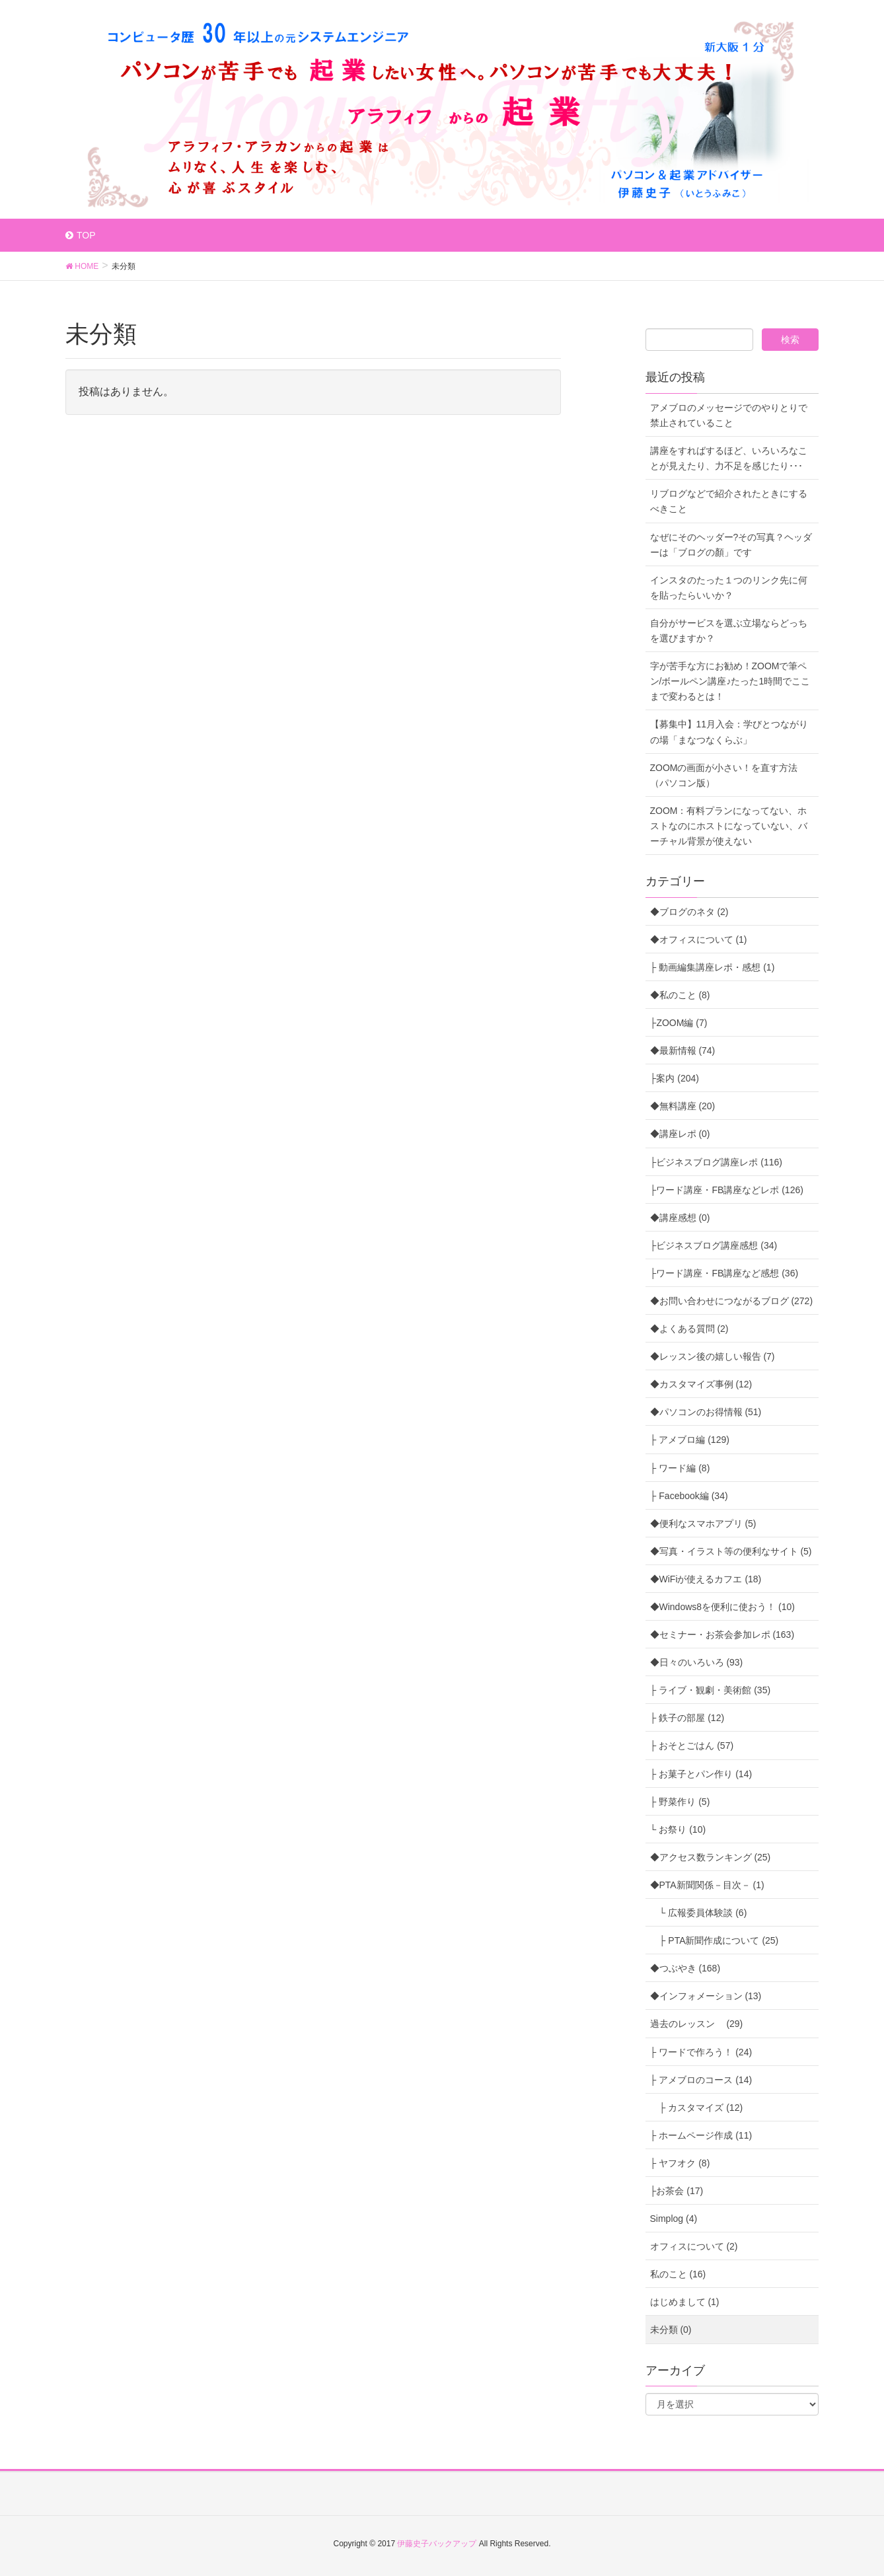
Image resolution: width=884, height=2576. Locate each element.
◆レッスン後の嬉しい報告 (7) (712, 1356)
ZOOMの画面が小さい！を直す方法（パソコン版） (724, 775)
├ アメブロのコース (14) (701, 2080)
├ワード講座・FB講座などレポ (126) (726, 1190)
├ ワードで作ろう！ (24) (701, 2052)
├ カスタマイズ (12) (696, 2107)
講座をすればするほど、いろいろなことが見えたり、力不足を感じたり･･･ (728, 458)
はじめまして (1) (684, 2302)
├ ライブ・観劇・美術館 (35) (710, 1690)
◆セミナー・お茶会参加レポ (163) (722, 1634)
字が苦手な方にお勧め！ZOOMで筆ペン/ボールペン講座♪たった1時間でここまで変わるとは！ (730, 681)
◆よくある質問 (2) (689, 1328)
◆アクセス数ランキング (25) (710, 1857)
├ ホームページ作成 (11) (701, 2135)
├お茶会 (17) (677, 2191)
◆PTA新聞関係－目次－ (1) (707, 1885)
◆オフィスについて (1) (698, 939)
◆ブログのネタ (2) (689, 911)
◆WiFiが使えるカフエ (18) (706, 1579)
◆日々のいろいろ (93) (696, 1662)
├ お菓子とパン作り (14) (701, 1774)
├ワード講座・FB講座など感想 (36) (724, 1273)
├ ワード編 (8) (680, 1468)
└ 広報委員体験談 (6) (698, 1912)
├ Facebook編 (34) (689, 1495)
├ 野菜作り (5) (680, 1801)
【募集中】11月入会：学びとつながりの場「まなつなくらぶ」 (729, 732)
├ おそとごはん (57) (692, 1745)
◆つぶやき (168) (685, 1968)
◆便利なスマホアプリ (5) (703, 1523)
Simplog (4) (674, 2218)
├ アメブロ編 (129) (689, 1439)
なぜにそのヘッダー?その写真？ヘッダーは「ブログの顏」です (731, 545)
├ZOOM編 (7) (679, 1022)
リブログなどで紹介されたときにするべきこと (728, 501)
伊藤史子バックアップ (436, 2543)
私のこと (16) (678, 2274)
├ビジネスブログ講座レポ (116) (716, 1162)
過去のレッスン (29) (696, 2023)
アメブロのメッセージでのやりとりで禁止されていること (728, 415)
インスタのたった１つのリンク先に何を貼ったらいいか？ (728, 588)
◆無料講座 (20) (683, 1106)
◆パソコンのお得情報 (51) (706, 1412)
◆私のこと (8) (680, 995)
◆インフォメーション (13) (706, 1996)
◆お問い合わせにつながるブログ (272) (731, 1301)
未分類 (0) (671, 2329)
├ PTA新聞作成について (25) (714, 1940)
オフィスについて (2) (694, 2246)
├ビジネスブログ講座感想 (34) (714, 1245)
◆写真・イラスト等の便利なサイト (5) (731, 1551)
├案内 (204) (675, 1078)
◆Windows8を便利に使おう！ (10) (722, 1606)
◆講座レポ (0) (680, 1133)
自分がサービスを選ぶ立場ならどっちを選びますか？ (728, 631)
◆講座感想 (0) (680, 1217)
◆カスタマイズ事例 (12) (701, 1384)
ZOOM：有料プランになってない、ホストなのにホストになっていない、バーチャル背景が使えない (728, 825)
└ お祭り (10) (678, 1829)
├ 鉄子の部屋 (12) (687, 1717)
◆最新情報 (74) (683, 1050)
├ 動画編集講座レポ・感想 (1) (712, 967)
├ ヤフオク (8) (680, 2163)
